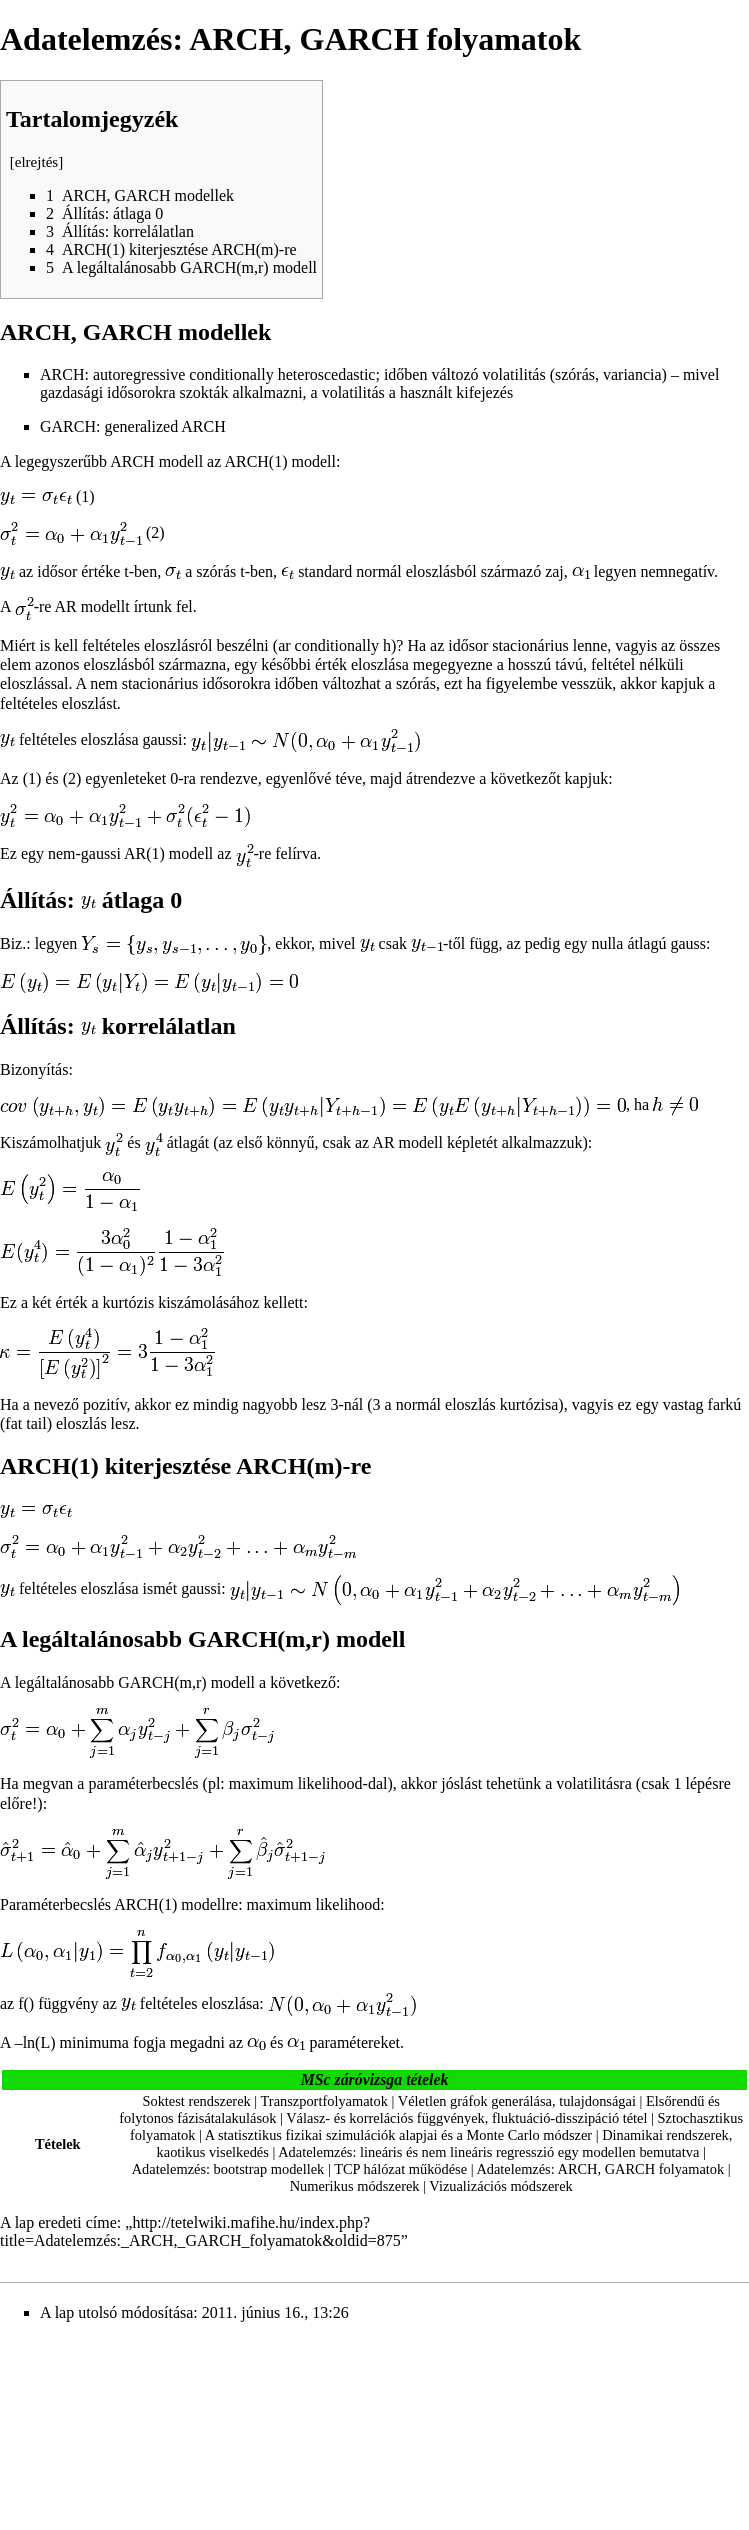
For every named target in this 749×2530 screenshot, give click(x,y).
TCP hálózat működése (400, 2169)
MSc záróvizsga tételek (375, 2079)
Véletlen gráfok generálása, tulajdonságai (517, 2101)
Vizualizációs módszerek (500, 2186)
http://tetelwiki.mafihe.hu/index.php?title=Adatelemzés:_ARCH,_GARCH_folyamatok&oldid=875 (200, 2231)
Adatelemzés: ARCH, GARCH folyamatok (600, 2169)
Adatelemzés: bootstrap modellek (228, 2169)
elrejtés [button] (36, 162)
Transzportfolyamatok (324, 2101)
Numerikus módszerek (355, 2186)
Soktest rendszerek (196, 2101)
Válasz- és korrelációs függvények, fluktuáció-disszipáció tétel (466, 2118)
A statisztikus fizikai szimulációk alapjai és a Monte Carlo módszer (398, 2135)
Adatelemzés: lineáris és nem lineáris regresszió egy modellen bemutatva (488, 2152)
